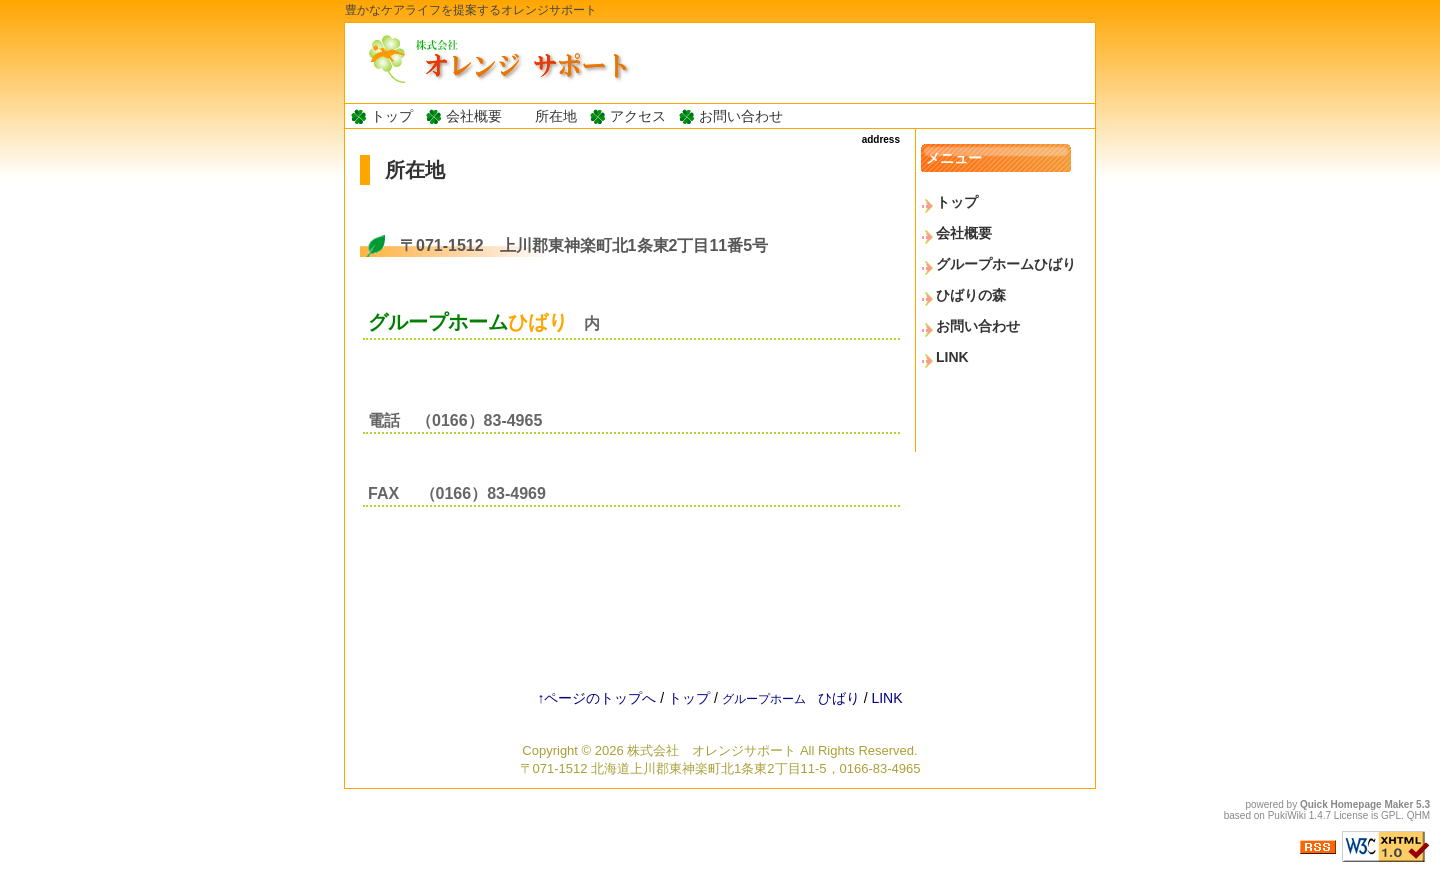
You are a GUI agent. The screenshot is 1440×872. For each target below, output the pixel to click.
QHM (1418, 815)
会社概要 (474, 116)
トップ (392, 116)
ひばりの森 (971, 295)
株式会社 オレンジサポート (711, 750)
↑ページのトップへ (596, 698)
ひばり (791, 698)
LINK (952, 357)
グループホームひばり (1006, 264)
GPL (1391, 815)
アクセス (638, 116)
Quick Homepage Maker (1356, 804)
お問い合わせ (741, 116)
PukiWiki (1287, 815)
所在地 (556, 116)
